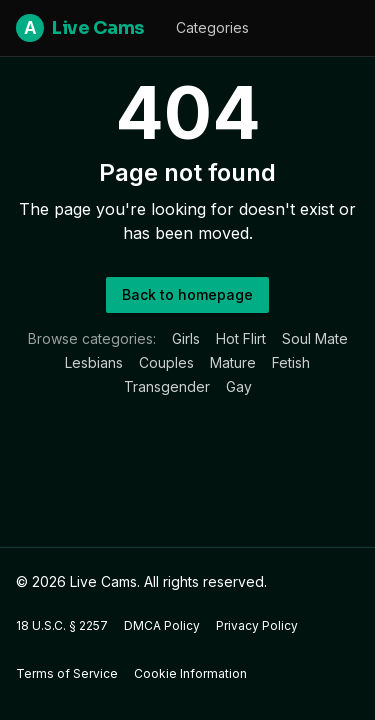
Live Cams (80, 28)
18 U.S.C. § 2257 (62, 625)
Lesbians (94, 362)
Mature (233, 362)
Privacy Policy (257, 625)
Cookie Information (190, 673)
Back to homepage (187, 294)
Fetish (291, 362)
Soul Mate (315, 338)
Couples (166, 362)
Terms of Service (67, 673)
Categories (212, 27)
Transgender (167, 386)
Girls (186, 338)
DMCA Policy (162, 625)
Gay (239, 386)
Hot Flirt (241, 338)
